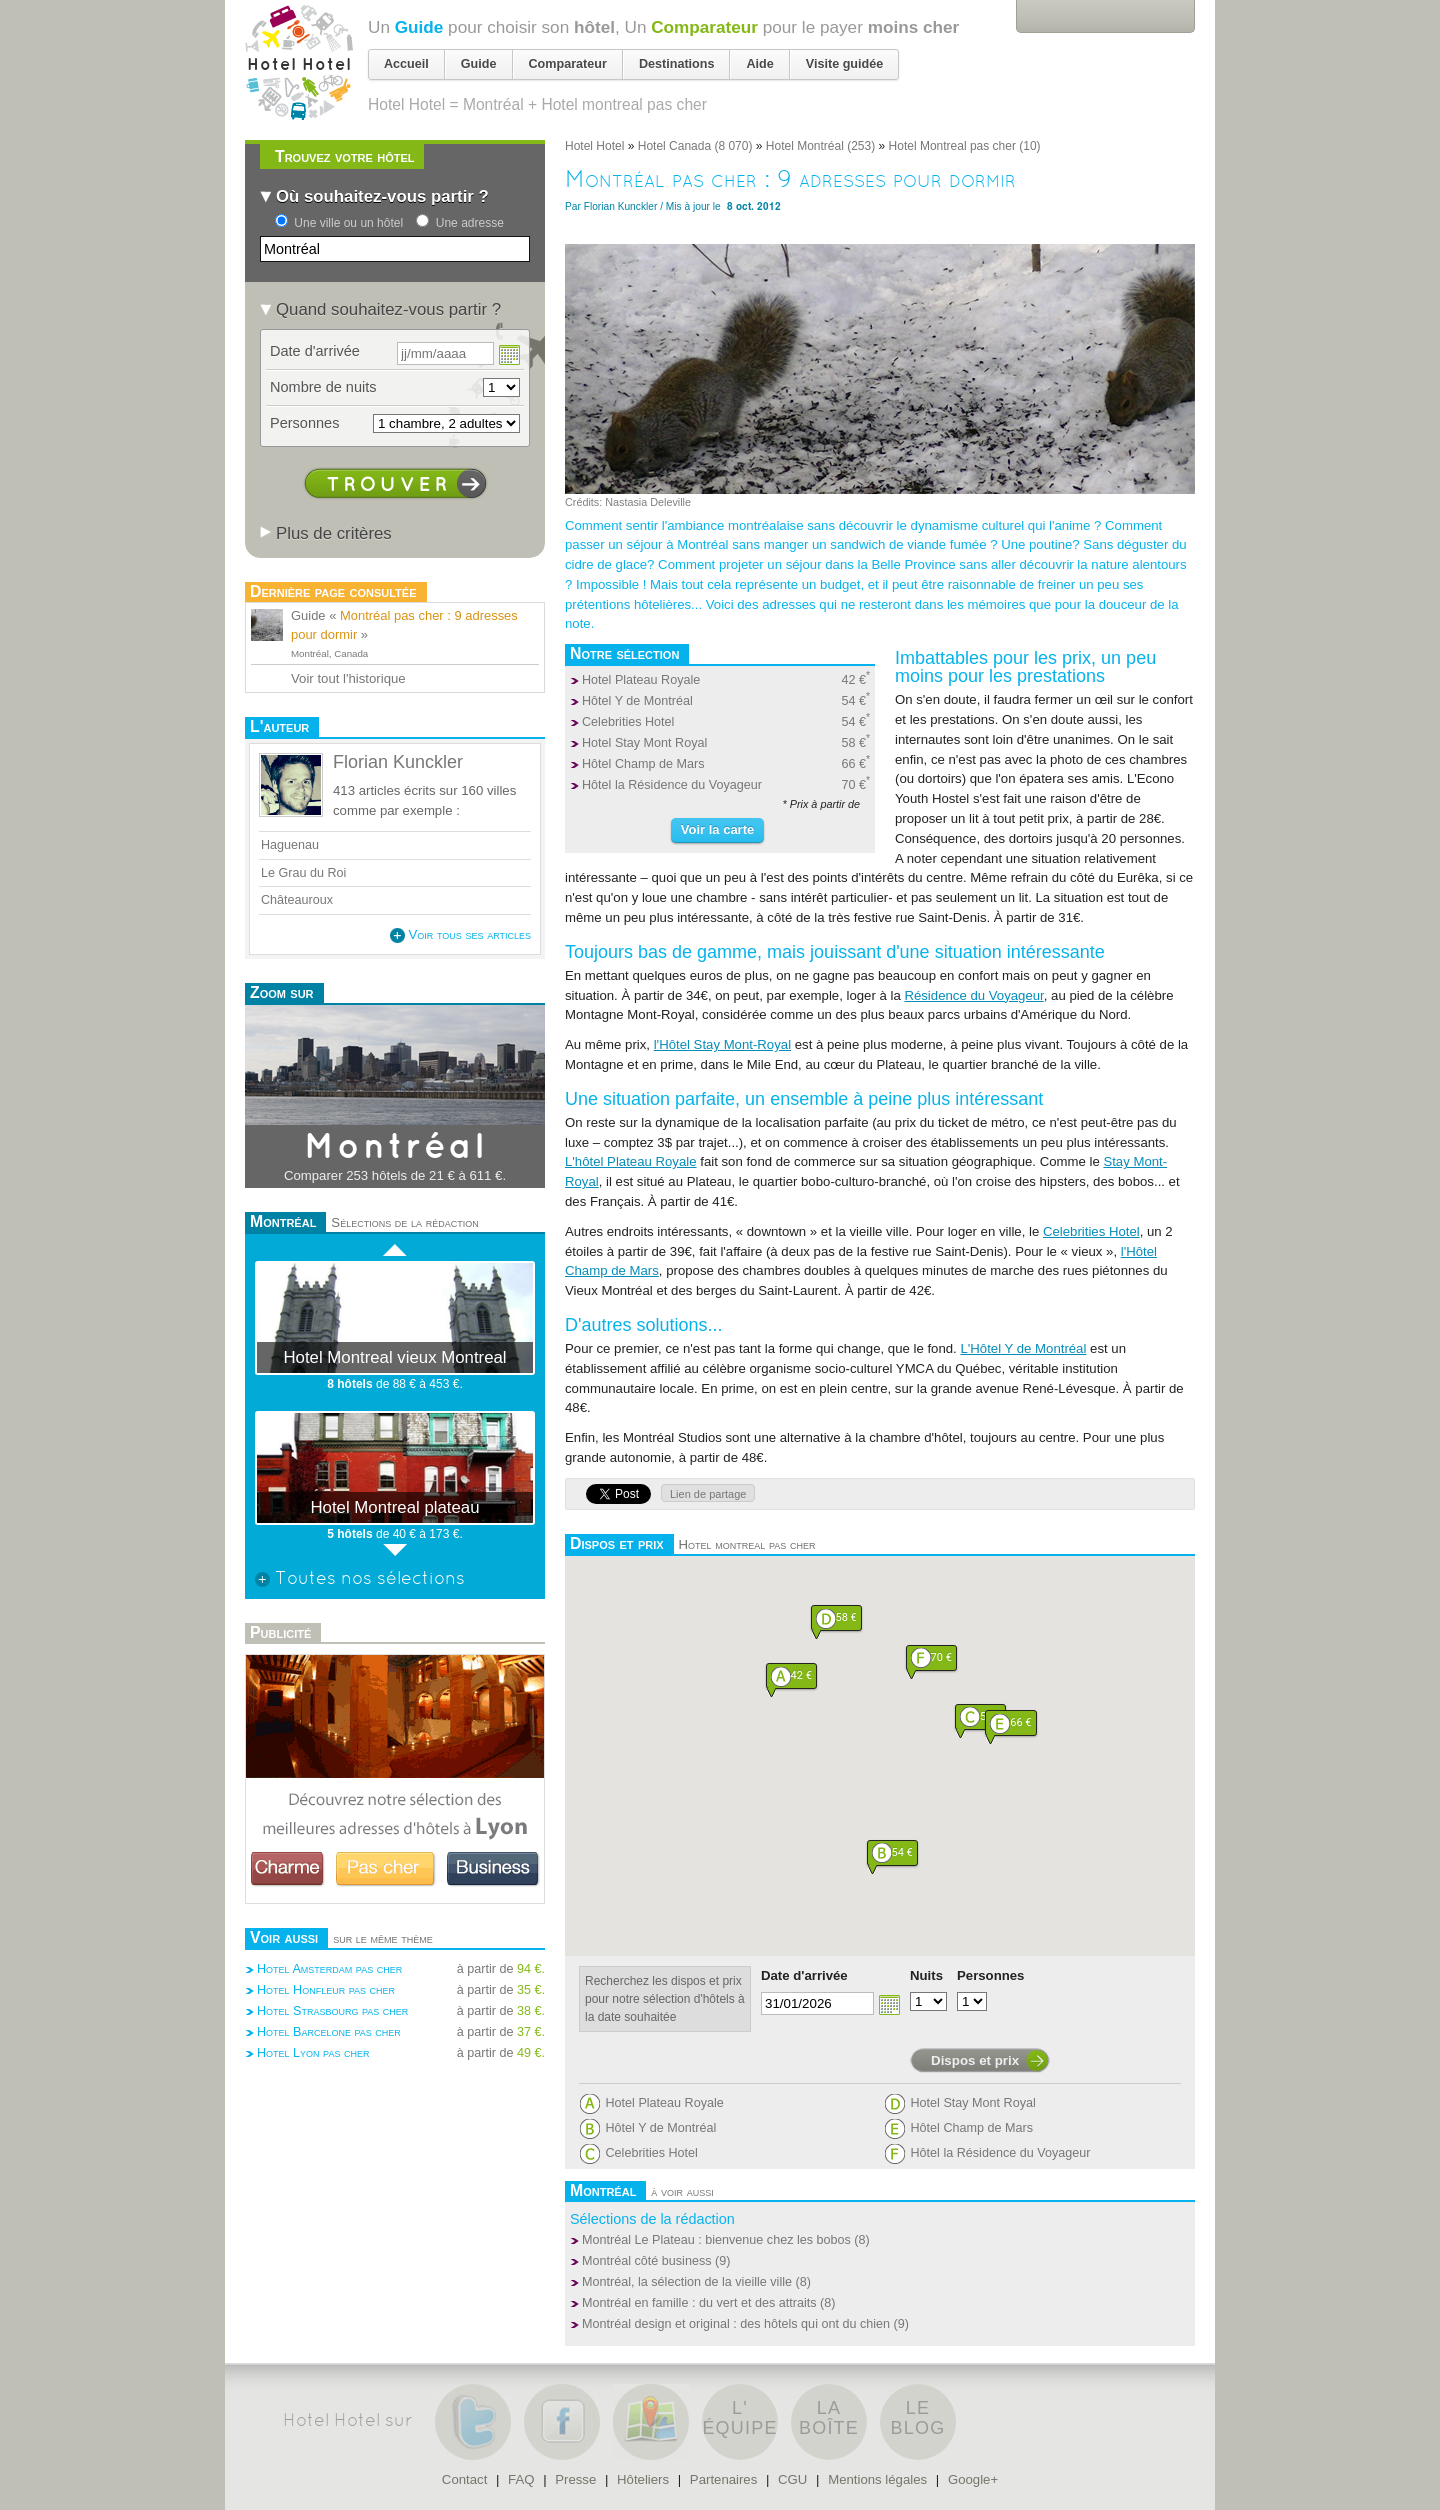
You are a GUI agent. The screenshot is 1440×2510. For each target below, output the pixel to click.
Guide (419, 27)
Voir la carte (717, 829)
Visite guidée (844, 64)
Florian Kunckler (621, 206)
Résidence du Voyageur (973, 995)
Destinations (677, 64)
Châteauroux (297, 900)
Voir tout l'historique (348, 678)
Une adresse (470, 223)
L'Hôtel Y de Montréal (1023, 1348)
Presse (575, 2479)
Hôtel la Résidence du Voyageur (672, 785)
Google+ (973, 2479)
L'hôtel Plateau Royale (631, 1161)
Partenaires (723, 2479)
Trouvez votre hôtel (344, 156)
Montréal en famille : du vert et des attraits (699, 2303)
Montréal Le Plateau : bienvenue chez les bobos (716, 2240)
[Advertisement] (395, 2131)
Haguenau (290, 845)
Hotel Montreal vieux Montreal (394, 1357)
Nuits (926, 1975)
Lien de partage (708, 1494)
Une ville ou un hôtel (348, 223)
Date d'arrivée (804, 1975)
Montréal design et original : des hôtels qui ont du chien (736, 2324)
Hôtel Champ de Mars (643, 764)
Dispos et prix (975, 2060)
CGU (792, 2479)
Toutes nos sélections (360, 1579)
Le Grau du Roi (305, 873)
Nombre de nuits (323, 387)
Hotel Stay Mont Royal (644, 743)
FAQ (521, 2479)
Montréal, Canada (329, 653)
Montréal (395, 1147)
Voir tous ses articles (460, 934)
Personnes (990, 1975)
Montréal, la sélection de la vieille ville (687, 2282)
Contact (464, 2479)
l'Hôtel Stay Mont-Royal (722, 1044)
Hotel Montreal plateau (394, 1507)
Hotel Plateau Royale (641, 680)
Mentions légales (877, 2479)
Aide (759, 64)
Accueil (406, 64)
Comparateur (704, 27)
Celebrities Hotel (628, 722)
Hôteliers (643, 2479)
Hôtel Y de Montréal (637, 701)
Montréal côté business (647, 2261)
